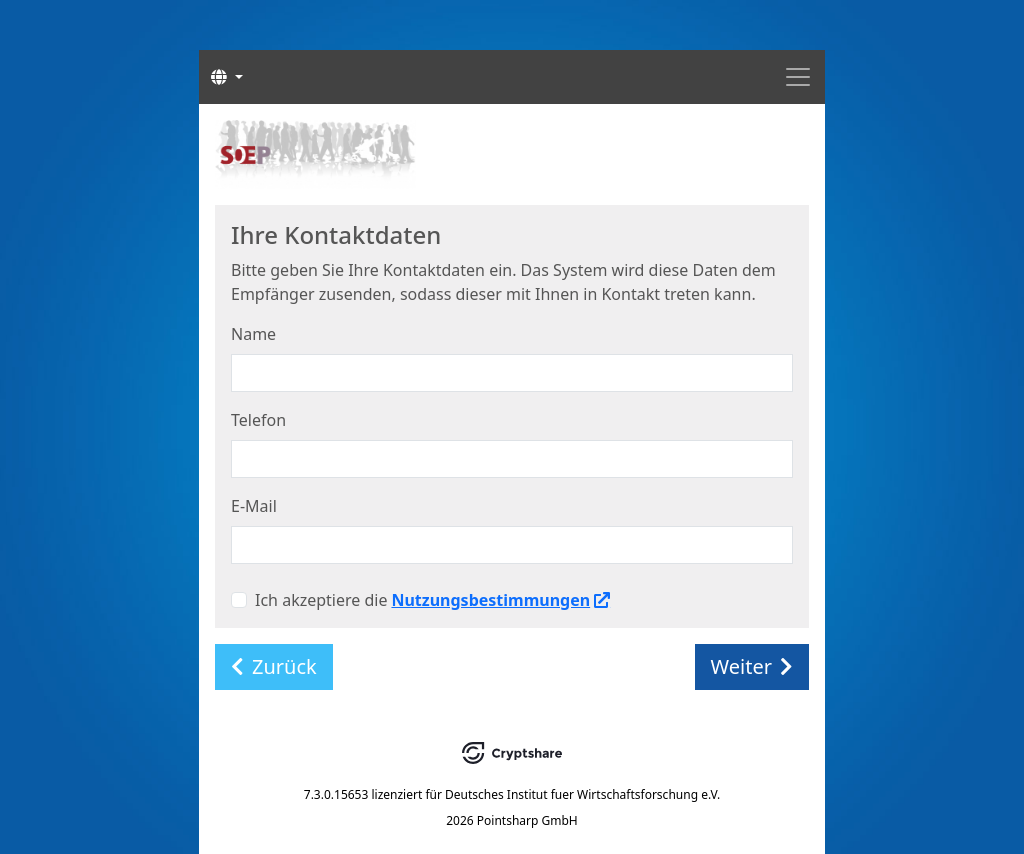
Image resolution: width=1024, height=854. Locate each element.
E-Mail (254, 506)
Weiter (752, 666)
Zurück (274, 666)
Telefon (258, 420)
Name (253, 334)
